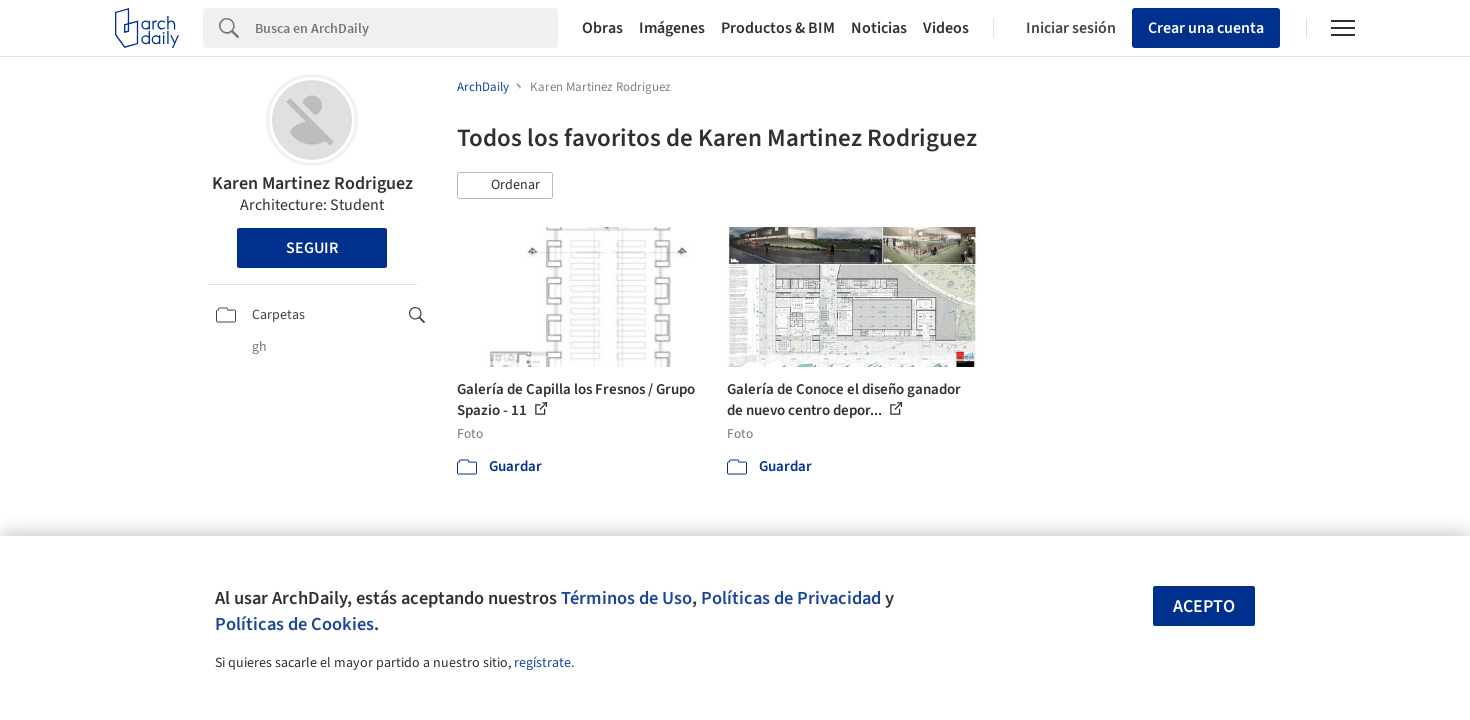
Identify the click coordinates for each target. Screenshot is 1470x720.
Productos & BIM (778, 28)
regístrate (542, 663)
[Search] (406, 28)
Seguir (312, 248)
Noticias (879, 28)
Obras (602, 28)
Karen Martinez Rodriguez (312, 183)
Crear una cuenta (1206, 28)
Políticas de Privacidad (791, 598)
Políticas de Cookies (294, 624)
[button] (505, 186)
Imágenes (672, 28)
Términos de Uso (626, 598)
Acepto (1204, 606)
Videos (946, 28)
